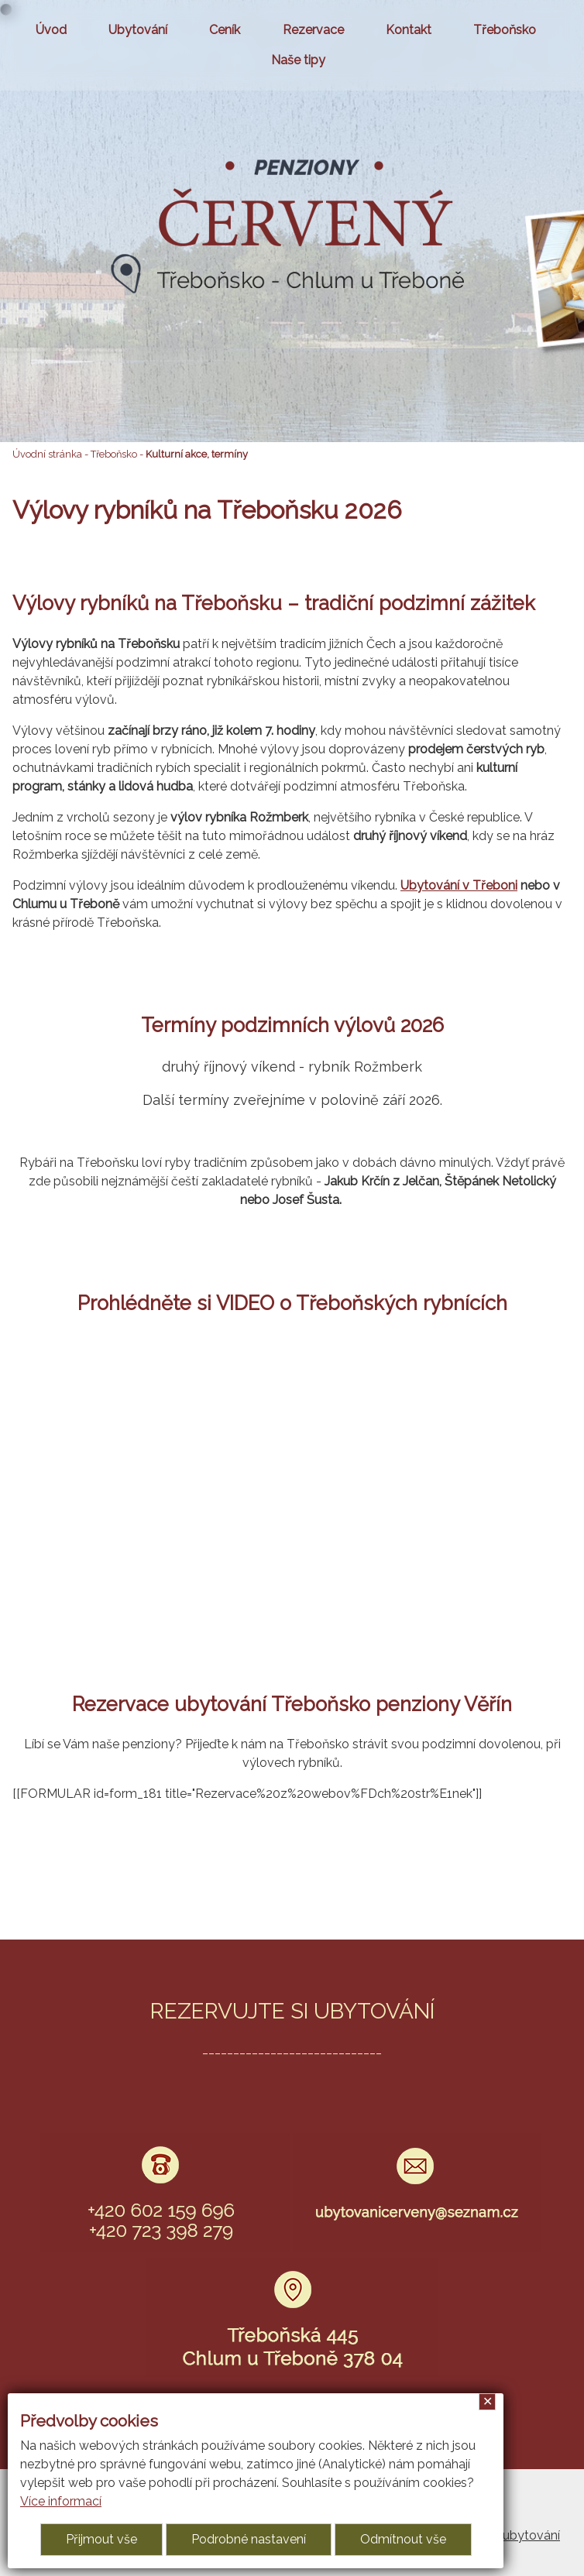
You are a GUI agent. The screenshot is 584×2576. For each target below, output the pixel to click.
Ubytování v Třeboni (458, 885)
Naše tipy (298, 60)
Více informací (60, 2501)
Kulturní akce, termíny (197, 454)
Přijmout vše (101, 2539)
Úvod (51, 29)
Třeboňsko (504, 29)
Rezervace (313, 29)
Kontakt (408, 29)
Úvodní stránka (47, 454)
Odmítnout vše (403, 2539)
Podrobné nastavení (248, 2539)
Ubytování (137, 29)
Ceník (224, 29)
